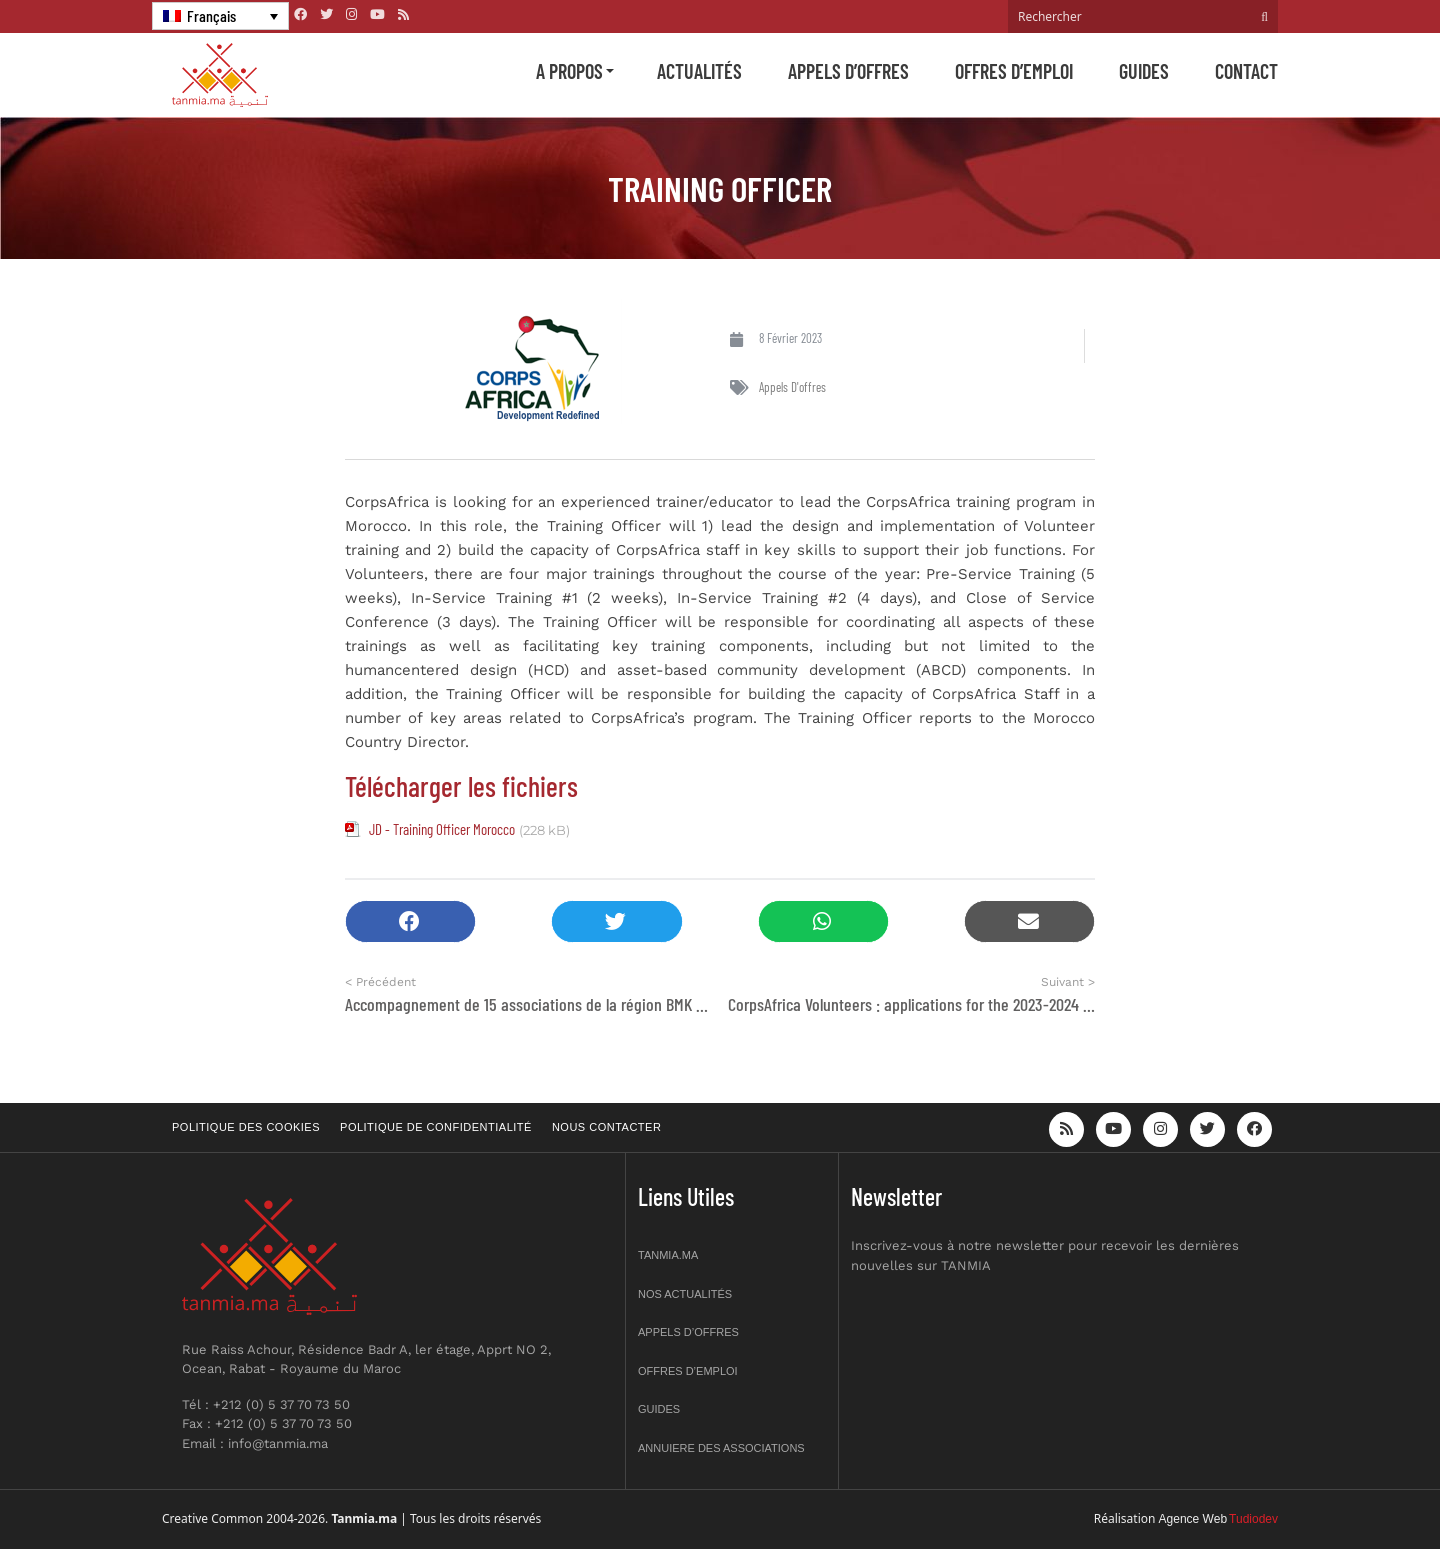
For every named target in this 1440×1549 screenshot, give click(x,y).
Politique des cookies (246, 1127)
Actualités (699, 71)
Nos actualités (685, 1294)
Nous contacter (606, 1127)
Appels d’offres (848, 71)
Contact (1246, 71)
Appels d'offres (792, 387)
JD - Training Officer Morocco (442, 829)
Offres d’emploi (1014, 71)
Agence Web (1193, 1519)
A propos (569, 71)
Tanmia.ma (668, 1255)
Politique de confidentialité (436, 1127)
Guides (1144, 71)
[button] (410, 921)
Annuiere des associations (721, 1448)
